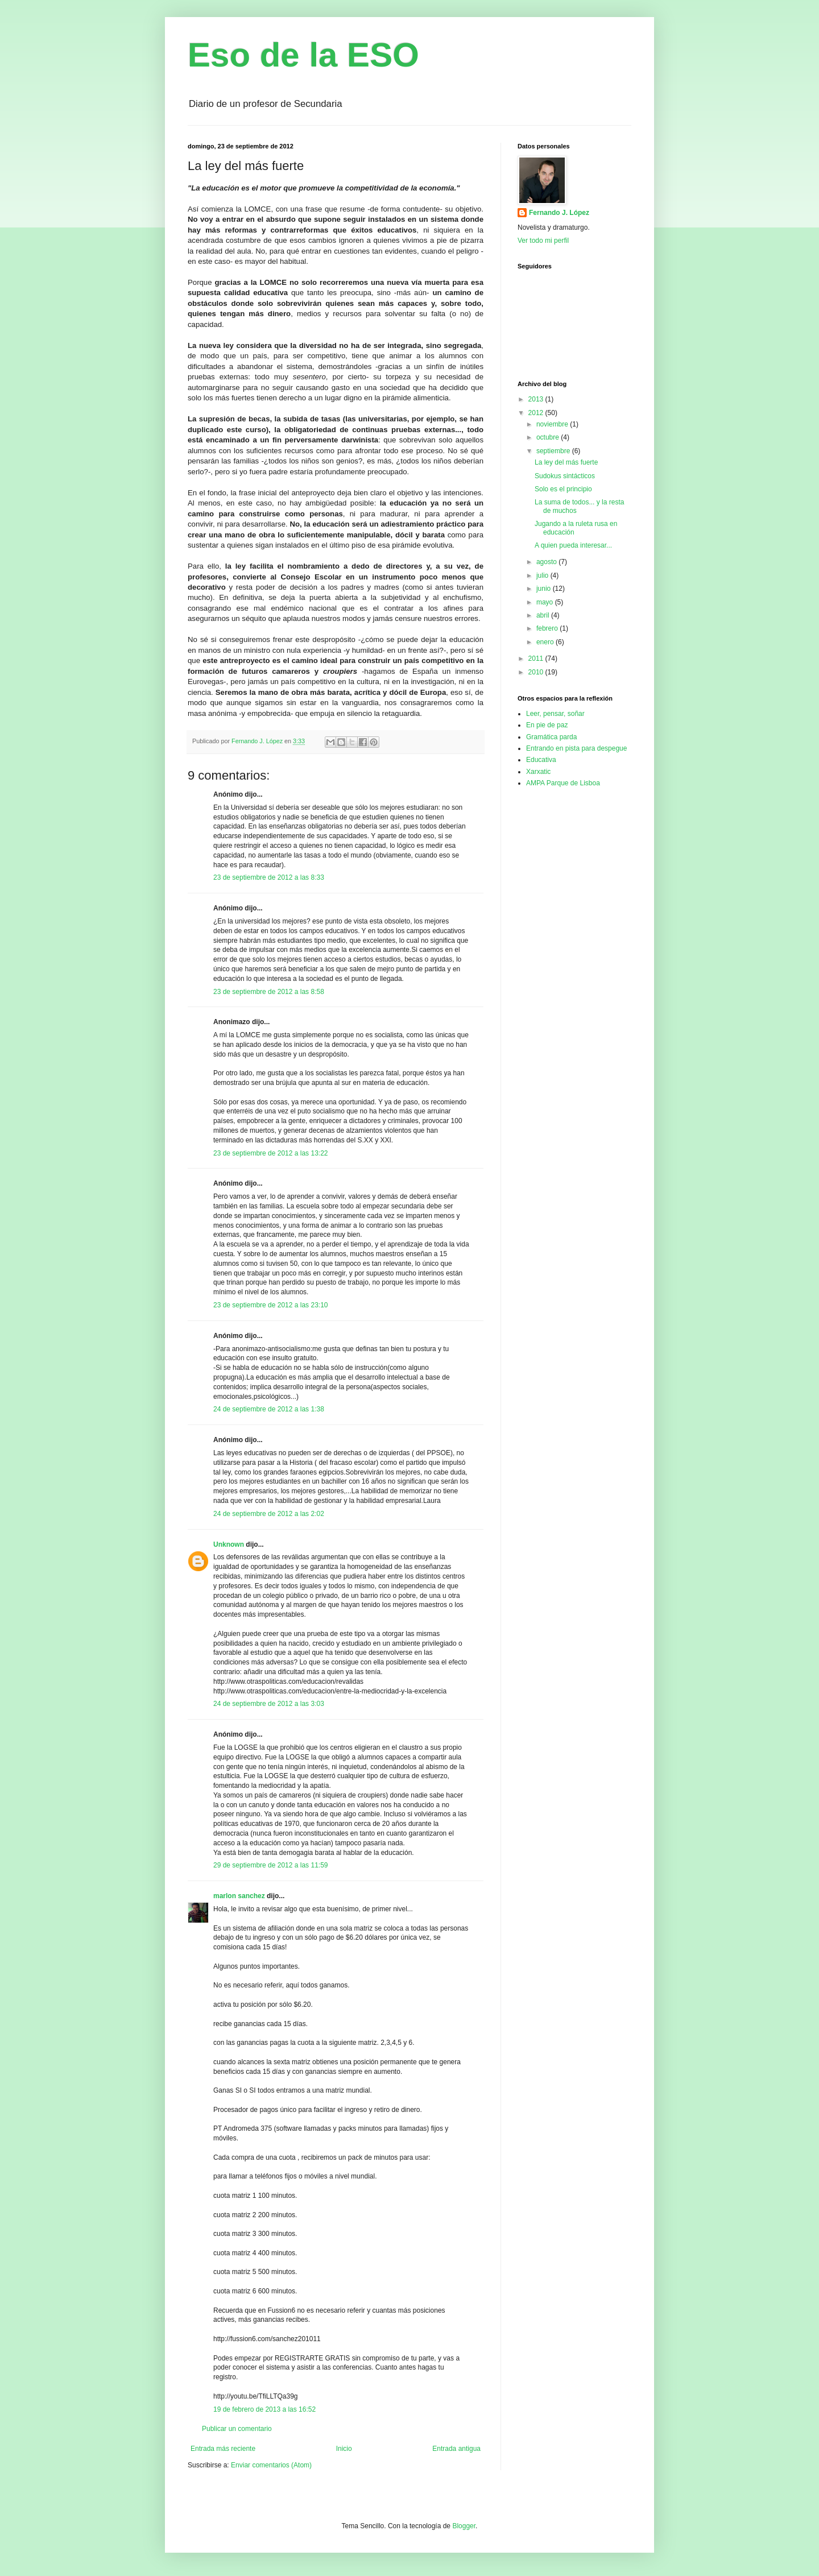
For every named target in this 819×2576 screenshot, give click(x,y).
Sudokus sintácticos (565, 476)
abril (543, 615)
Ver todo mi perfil (543, 241)
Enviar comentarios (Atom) (271, 2465)
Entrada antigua (456, 2449)
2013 (536, 399)
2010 (536, 672)
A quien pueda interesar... (573, 545)
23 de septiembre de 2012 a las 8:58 (268, 992)
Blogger (463, 2526)
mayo (545, 602)
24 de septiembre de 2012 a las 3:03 (268, 1704)
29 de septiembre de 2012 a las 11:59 (270, 1865)
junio (544, 589)
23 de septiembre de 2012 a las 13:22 (270, 1153)
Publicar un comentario (237, 2429)
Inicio (344, 2449)
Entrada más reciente (223, 2449)
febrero (548, 628)
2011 (536, 658)
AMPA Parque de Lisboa (563, 783)
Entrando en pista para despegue (576, 748)
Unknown (228, 1544)
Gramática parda (551, 737)
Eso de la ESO (303, 55)
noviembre (553, 424)
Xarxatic (538, 772)
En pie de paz (547, 725)
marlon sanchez (239, 1896)
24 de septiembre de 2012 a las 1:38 (268, 1409)
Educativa (541, 760)
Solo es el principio (563, 489)
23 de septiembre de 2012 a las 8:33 (268, 877)
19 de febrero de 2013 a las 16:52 (264, 2409)
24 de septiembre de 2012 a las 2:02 (268, 1514)
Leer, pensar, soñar (555, 714)
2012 (536, 413)
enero (546, 642)
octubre (548, 437)
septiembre (554, 451)
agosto (547, 562)
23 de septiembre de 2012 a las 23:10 (270, 1305)
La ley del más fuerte (566, 462)
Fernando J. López (559, 213)
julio (543, 575)
